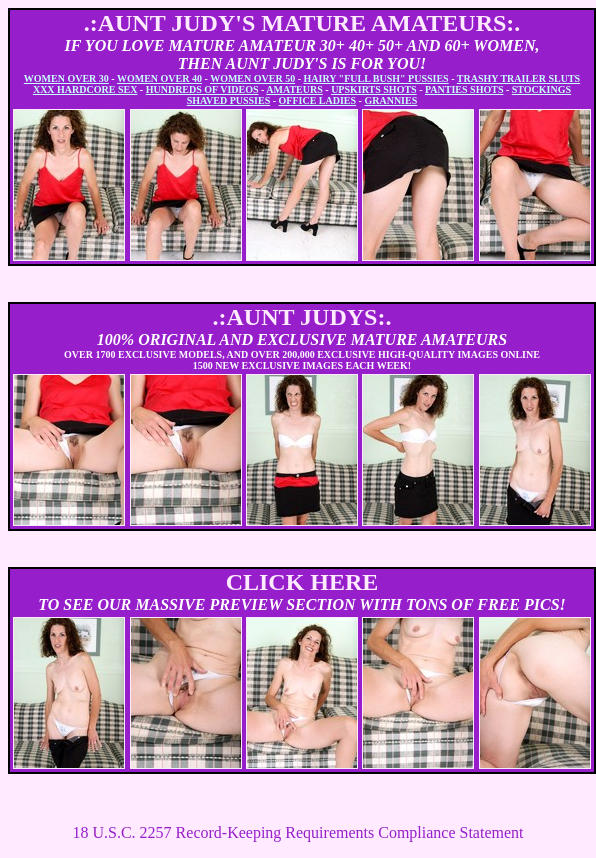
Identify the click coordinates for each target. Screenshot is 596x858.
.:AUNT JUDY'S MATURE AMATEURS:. (302, 23)
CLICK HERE (302, 582)
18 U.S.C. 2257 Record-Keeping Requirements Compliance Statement (297, 832)
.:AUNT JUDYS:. (302, 317)
